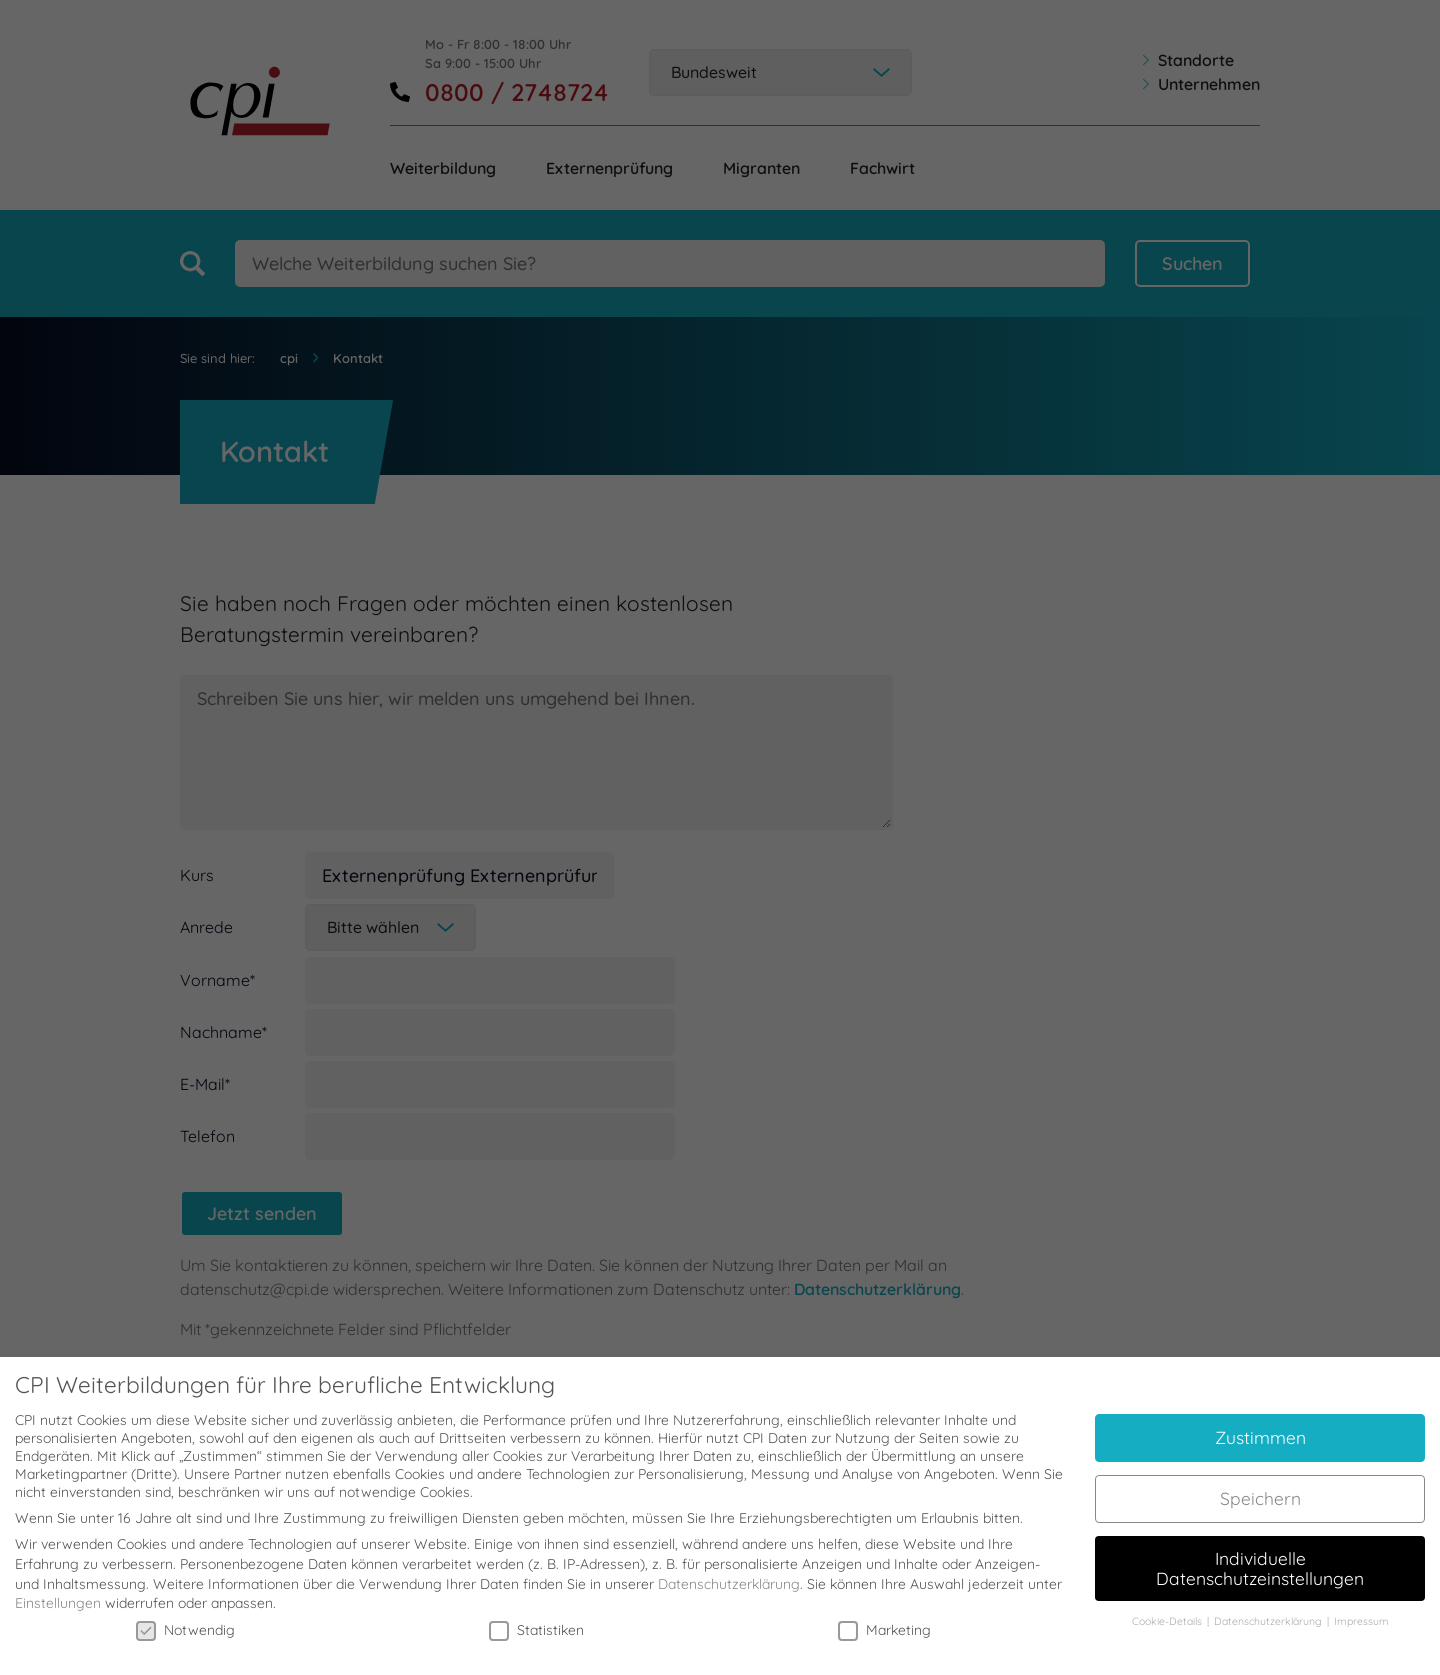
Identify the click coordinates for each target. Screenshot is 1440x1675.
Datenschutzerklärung (729, 1571)
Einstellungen (58, 1591)
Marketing (884, 1617)
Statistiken (536, 1617)
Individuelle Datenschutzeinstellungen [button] (1260, 1555)
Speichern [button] (1260, 1485)
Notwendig (185, 1617)
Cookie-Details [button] (1168, 1609)
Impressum (1361, 1609)
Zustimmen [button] (1260, 1424)
